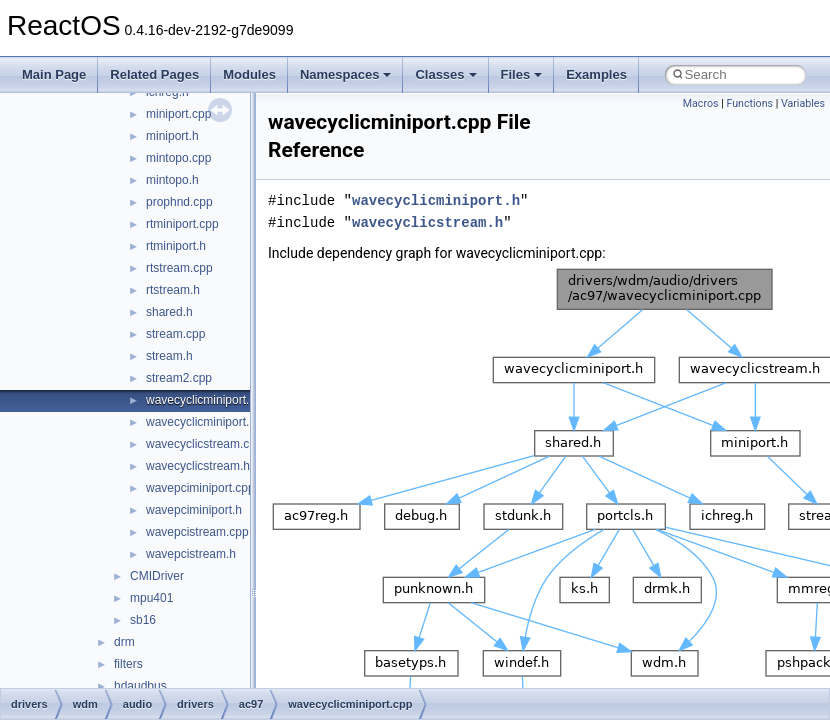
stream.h (169, 356)
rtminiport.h (176, 246)
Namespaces (346, 74)
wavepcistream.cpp (197, 532)
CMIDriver (157, 576)
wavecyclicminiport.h (201, 422)
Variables (803, 103)
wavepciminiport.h (194, 510)
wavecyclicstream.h (198, 466)
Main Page (54, 74)
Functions (749, 103)
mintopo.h (172, 180)
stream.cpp (175, 334)
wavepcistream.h (191, 554)
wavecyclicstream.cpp (204, 444)
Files (522, 74)
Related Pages (154, 74)
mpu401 (151, 598)
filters (128, 664)
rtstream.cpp (179, 268)
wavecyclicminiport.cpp (207, 400)
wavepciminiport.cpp (200, 488)
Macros (701, 103)
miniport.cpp (178, 114)
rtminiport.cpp (182, 224)
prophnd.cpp (179, 202)
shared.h (169, 312)
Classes (445, 74)
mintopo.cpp (178, 158)
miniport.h (172, 136)
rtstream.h (173, 290)
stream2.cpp (179, 378)
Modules (249, 74)
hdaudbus (140, 686)
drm (124, 642)
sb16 (143, 620)
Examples (596, 74)
